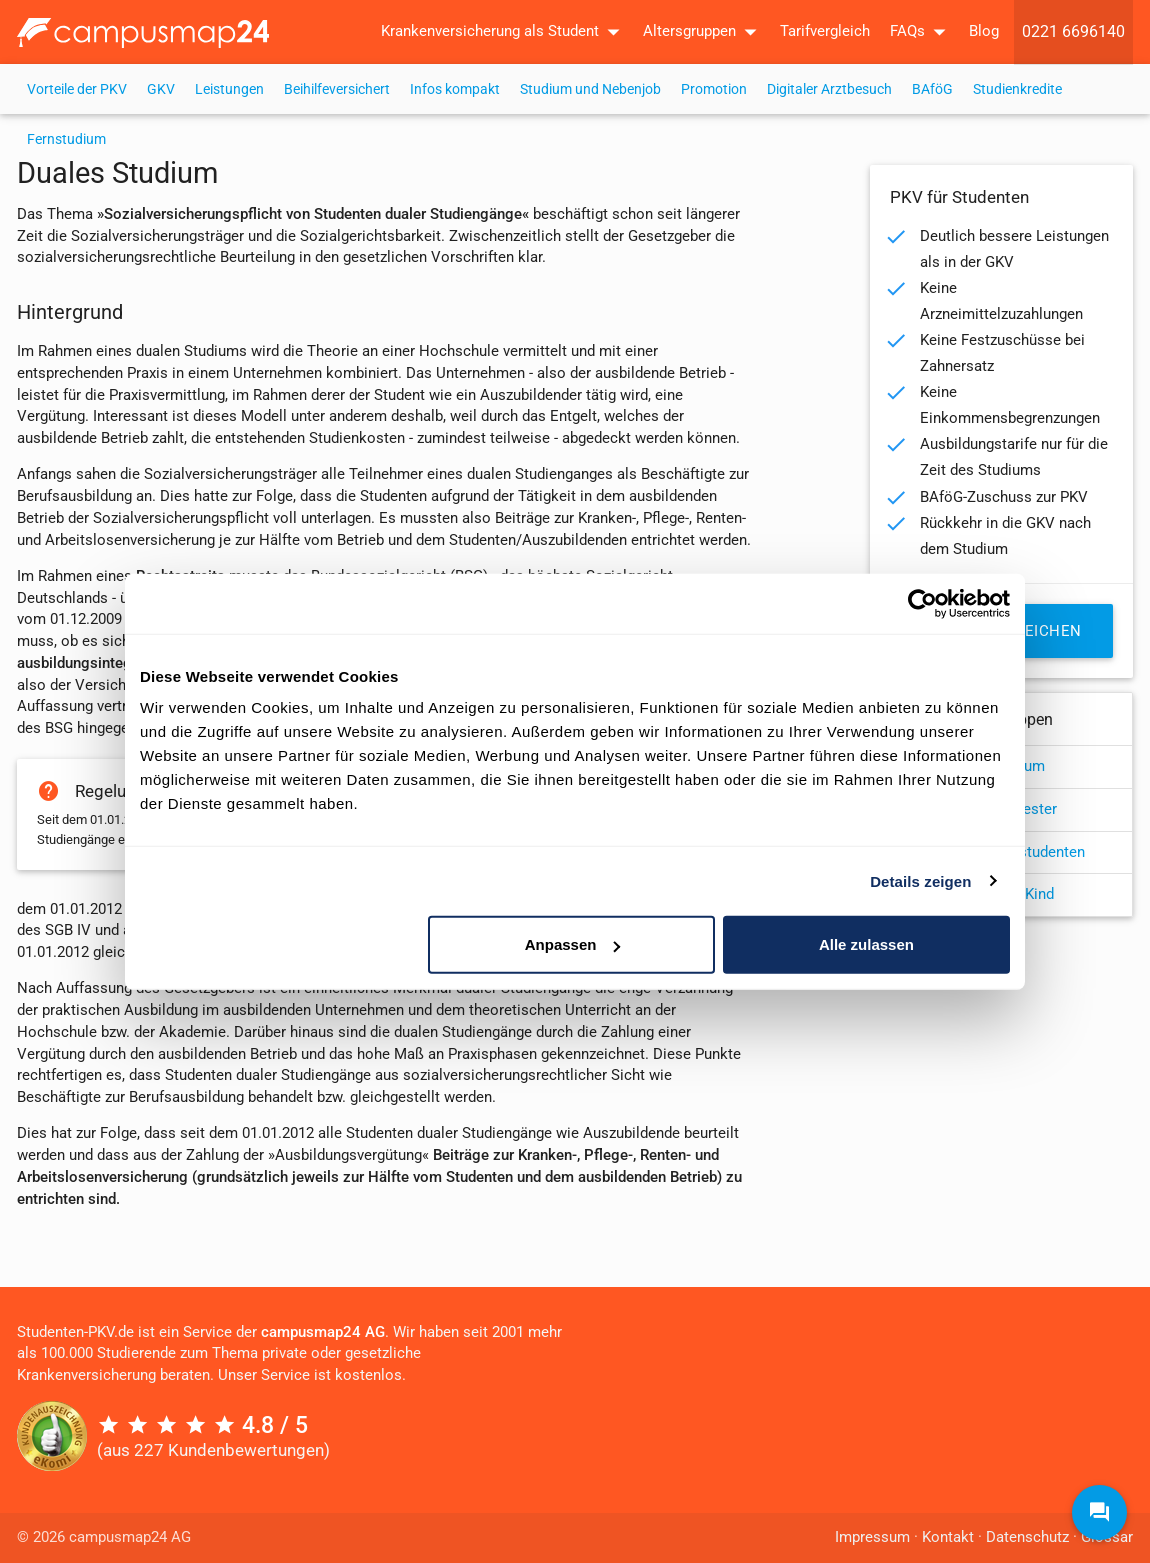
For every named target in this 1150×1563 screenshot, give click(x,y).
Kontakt (948, 1537)
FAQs (922, 32)
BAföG (932, 89)
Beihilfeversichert (337, 89)
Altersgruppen (704, 32)
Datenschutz (1027, 1537)
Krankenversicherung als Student (504, 32)
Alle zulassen (866, 944)
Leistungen (229, 89)
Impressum (872, 1537)
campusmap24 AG (323, 1332)
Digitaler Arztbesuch (829, 89)
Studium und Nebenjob (590, 89)
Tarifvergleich (825, 31)
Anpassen (573, 944)
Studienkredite (1017, 89)
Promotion (714, 89)
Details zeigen (920, 880)
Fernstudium (66, 139)
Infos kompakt (455, 89)
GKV (161, 89)
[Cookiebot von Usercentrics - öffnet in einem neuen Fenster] (922, 603)
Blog (984, 31)
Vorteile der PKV (77, 89)
